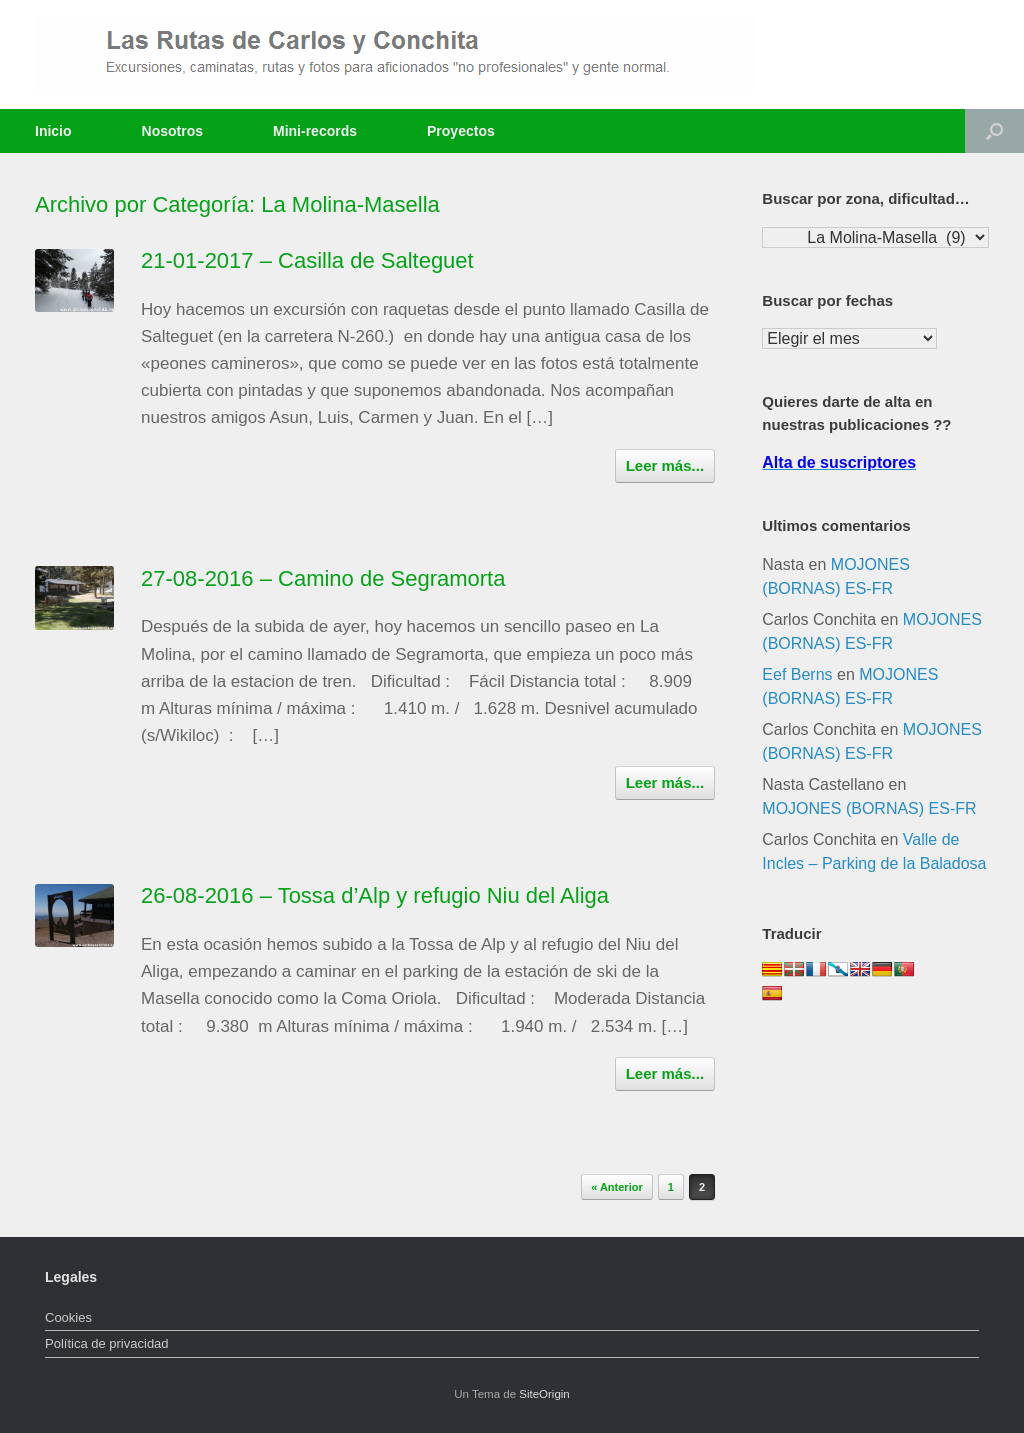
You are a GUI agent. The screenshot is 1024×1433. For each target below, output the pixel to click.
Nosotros (172, 131)
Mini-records (315, 131)
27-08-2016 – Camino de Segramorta (323, 578)
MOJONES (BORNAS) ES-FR (869, 808)
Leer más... (665, 465)
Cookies (68, 1317)
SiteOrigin (544, 1394)
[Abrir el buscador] (994, 131)
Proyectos (461, 131)
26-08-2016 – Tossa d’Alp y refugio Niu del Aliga (375, 895)
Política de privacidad (107, 1343)
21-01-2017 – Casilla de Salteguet (307, 260)
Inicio (53, 131)
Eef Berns (797, 674)
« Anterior (617, 1187)
